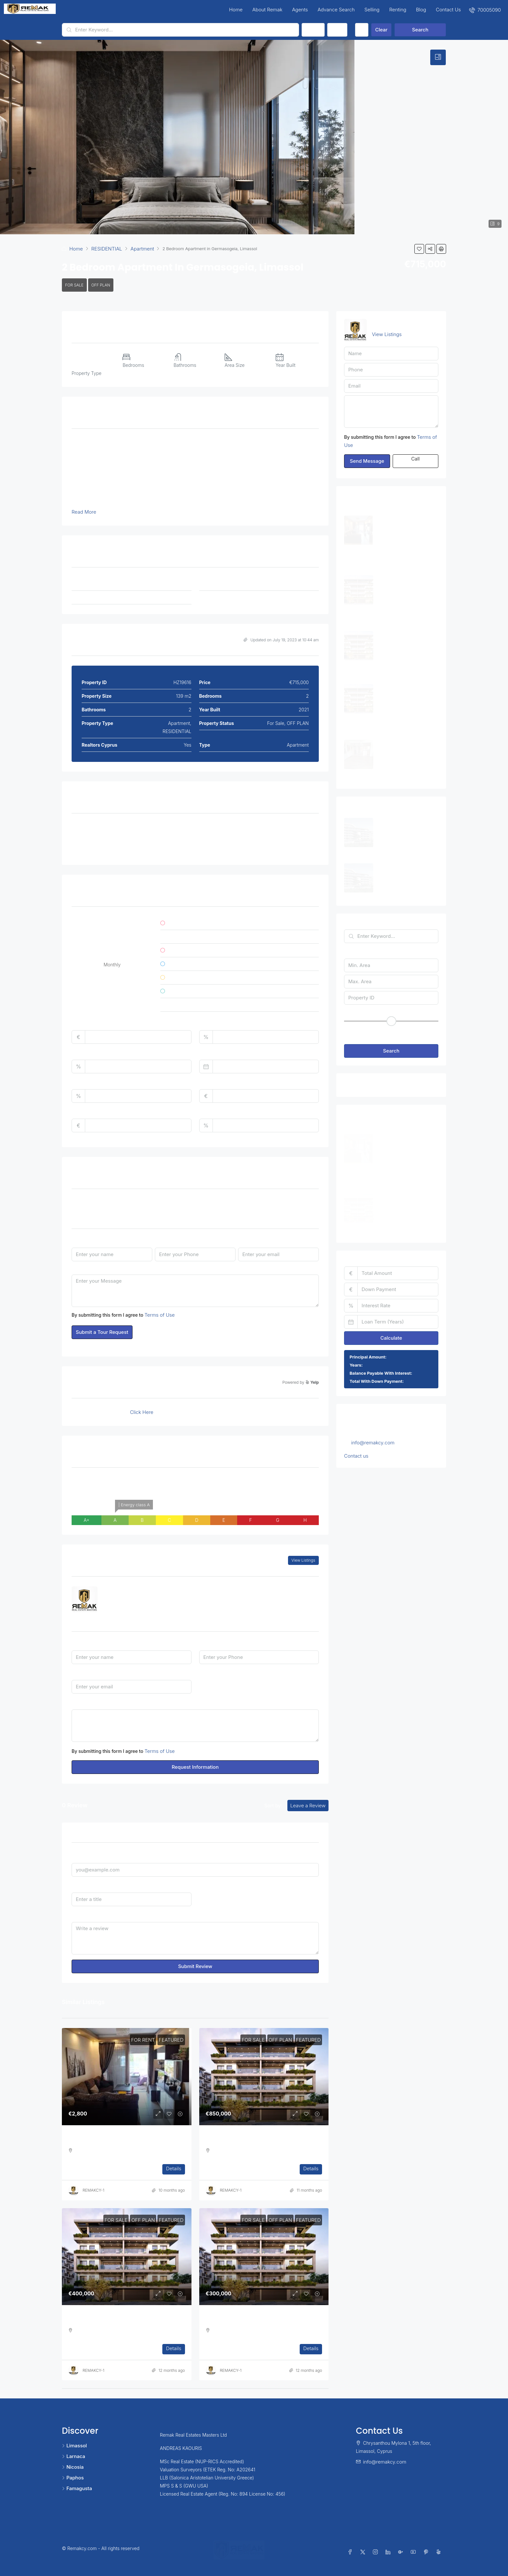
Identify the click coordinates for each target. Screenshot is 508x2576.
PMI (203, 1112)
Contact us (356, 1456)
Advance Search (336, 9)
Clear (381, 30)
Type (337, 30)
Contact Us (448, 9)
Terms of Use (159, 1315)
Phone (162, 1241)
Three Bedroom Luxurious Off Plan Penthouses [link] (259, 2140)
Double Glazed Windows (276, 827)
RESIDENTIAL (106, 249)
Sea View (259, 843)
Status (313, 30)
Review (79, 1915)
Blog (421, 9)
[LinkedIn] (389, 2552)
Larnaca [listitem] (73, 2456)
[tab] (438, 57)
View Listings (303, 1560)
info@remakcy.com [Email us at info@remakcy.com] (373, 1443)
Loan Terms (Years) (220, 1053)
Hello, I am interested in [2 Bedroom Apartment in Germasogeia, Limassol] (195, 1725)
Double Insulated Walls (104, 843)
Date (160, 1203)
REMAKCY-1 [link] (93, 2190)
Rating (206, 1886)
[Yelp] (440, 2552)
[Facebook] (351, 2552)
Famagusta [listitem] (77, 2488)
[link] (126, 2076)
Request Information (195, 1767)
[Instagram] (376, 2552)
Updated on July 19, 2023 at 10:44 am (281, 639)
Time (243, 1203)
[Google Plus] (402, 2552)
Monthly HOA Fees (92, 1112)
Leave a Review (308, 1805)
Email (244, 1241)
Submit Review (195, 1966)
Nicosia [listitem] (73, 2467)
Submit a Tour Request (102, 1332)
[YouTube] (414, 2552)
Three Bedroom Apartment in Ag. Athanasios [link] (118, 2140)
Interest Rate (86, 1053)
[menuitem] (485, 10)
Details (173, 2168)
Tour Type (83, 1203)
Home (236, 9)
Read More (84, 512)
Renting (397, 9)
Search (420, 30)
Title (76, 1886)
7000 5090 (123, 1603)
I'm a (204, 1673)
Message (82, 1268)
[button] (419, 249)
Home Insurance (217, 1082)
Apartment (142, 249)
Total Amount (86, 1023)
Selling (372, 9)
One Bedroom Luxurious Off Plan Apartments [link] (256, 2319)
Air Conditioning (97, 827)
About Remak (267, 9)
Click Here (141, 1412)
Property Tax (86, 1082)
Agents (300, 9)
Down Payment (216, 1023)
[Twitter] (364, 2552)
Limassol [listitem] (74, 2445)
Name (78, 1241)
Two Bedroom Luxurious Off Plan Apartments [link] (119, 2319)
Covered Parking (182, 827)
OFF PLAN (100, 285)
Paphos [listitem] (73, 2478)
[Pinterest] (427, 2552)
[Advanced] (361, 30)
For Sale (74, 285)
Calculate (391, 1338)
